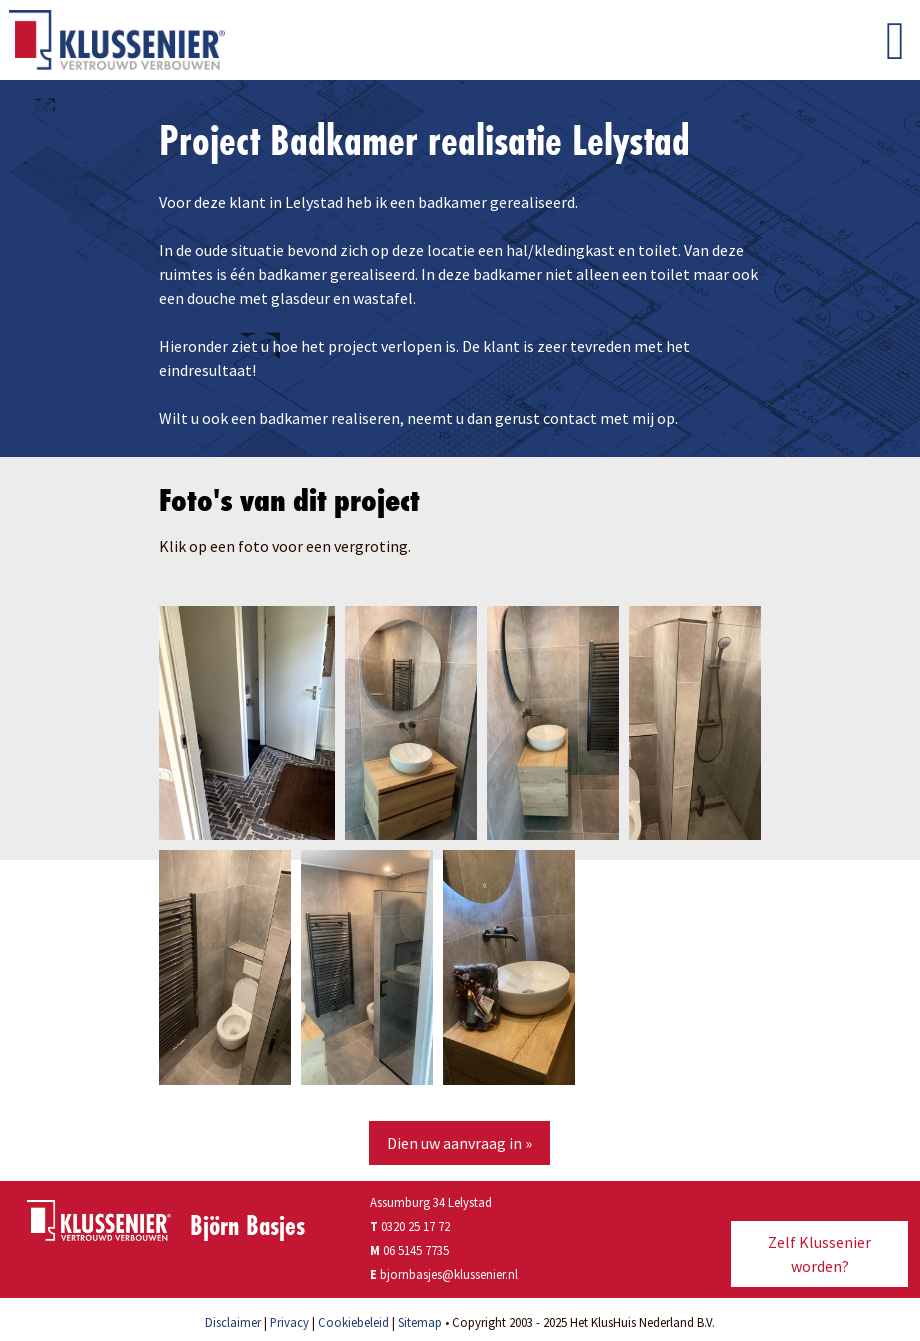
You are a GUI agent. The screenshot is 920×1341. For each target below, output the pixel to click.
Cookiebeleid (353, 1322)
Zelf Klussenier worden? (819, 1254)
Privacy (289, 1322)
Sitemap (420, 1322)
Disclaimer (233, 1322)
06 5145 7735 (416, 1250)
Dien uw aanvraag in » (459, 1143)
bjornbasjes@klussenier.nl (449, 1274)
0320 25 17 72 (410, 1226)
